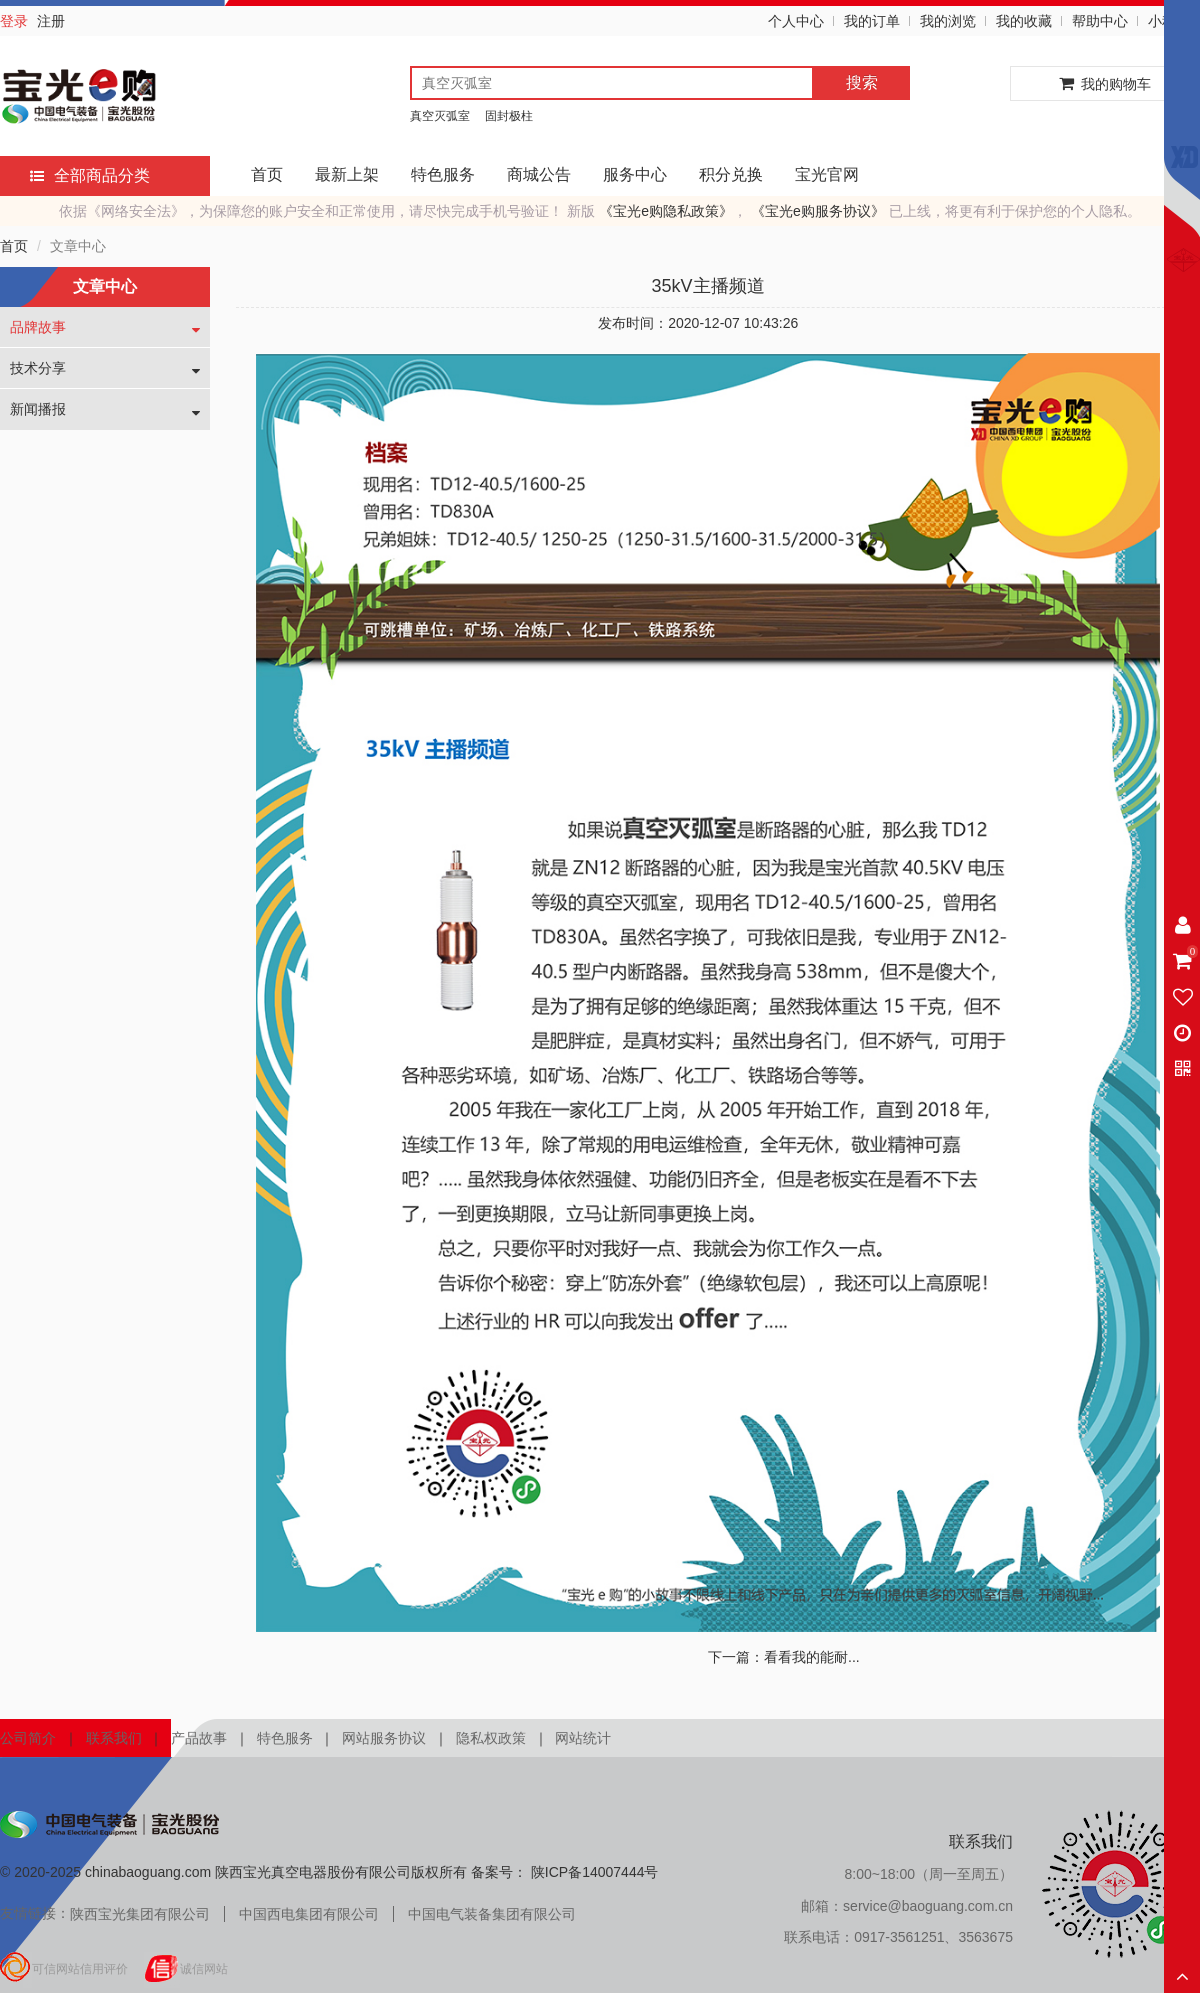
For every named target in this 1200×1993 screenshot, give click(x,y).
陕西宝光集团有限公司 (140, 1914)
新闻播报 (38, 409)
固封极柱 (509, 116)
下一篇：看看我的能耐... (784, 1657)
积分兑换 (731, 174)
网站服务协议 (384, 1738)
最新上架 (347, 174)
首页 (267, 174)
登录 (14, 21)
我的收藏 (1024, 21)
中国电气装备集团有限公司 (492, 1914)
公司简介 (28, 1738)
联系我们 (114, 1738)
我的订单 (872, 21)
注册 (51, 21)
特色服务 (443, 174)
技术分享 (38, 368)
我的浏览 (948, 21)
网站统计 (583, 1738)
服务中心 (635, 174)
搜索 (862, 82)
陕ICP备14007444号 (593, 1872)
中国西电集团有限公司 (309, 1914)
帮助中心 (1100, 21)
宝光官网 (827, 174)
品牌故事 (38, 327)
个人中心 (796, 21)
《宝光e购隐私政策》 (666, 211)
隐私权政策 (491, 1738)
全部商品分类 (90, 175)
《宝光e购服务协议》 (818, 211)
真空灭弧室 (440, 116)
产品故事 (199, 1738)
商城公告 (539, 174)
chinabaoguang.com (148, 1872)
